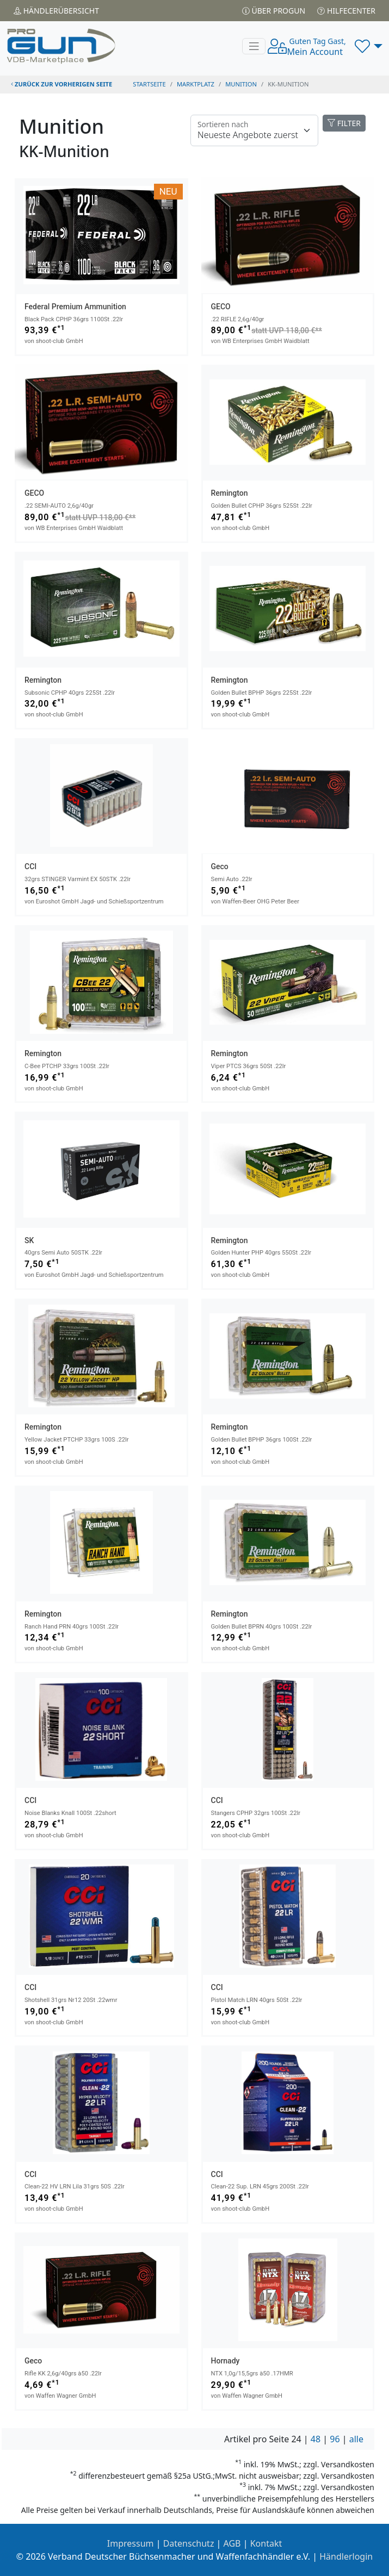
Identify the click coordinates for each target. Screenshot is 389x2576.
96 (334, 2439)
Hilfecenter (346, 10)
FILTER (344, 123)
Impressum (130, 2543)
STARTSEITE (149, 84)
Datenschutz (188, 2543)
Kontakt (266, 2543)
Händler (56, 10)
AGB (232, 2543)
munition (241, 84)
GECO (221, 306)
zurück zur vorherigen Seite (61, 84)
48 (315, 2439)
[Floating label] (254, 130)
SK (29, 1240)
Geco (220, 866)
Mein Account (316, 47)
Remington (229, 493)
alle (356, 2439)
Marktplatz (195, 84)
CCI (30, 866)
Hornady (225, 2360)
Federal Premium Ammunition (75, 306)
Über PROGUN (273, 10)
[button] (368, 46)
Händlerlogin (346, 2556)
